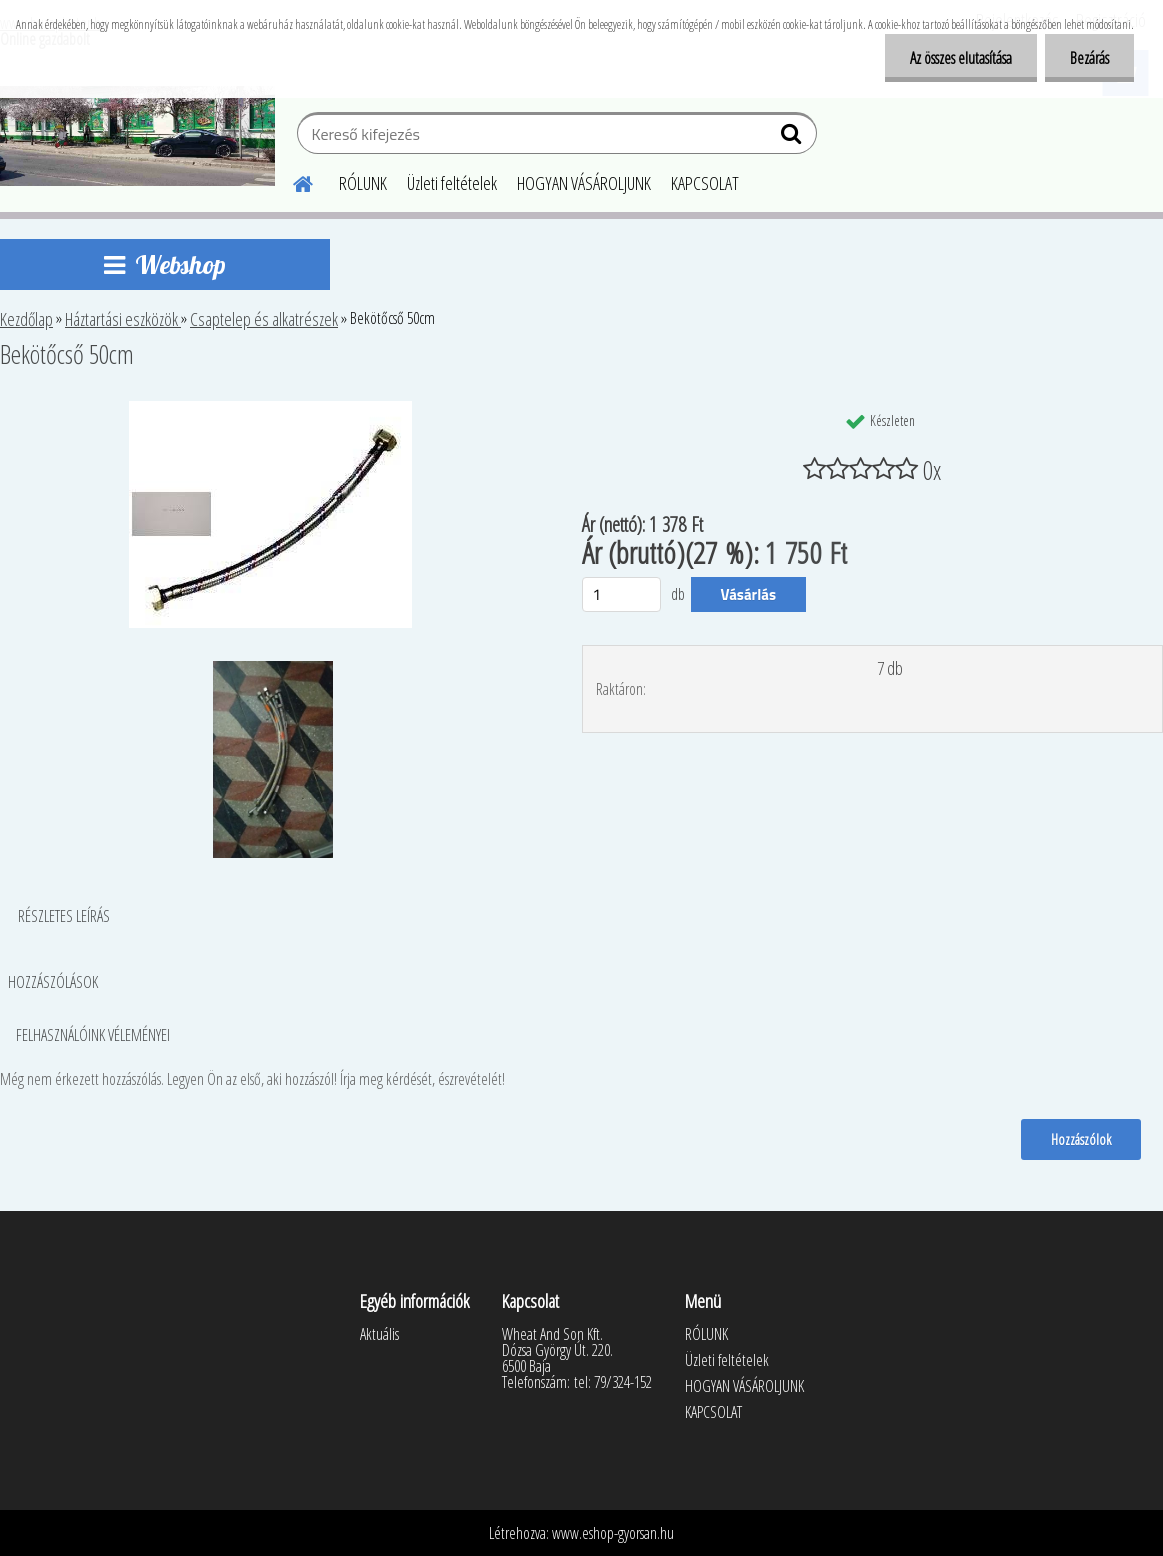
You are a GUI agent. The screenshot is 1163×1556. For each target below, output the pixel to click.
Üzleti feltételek (452, 183)
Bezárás (1089, 58)
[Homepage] (291, 181)
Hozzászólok (1081, 1139)
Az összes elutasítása (961, 58)
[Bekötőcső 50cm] (270, 409)
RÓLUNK (363, 183)
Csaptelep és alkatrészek (264, 319)
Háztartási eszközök (123, 319)
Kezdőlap (26, 319)
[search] (793, 138)
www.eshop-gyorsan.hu (613, 1533)
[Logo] (137, 136)
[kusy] (622, 594)
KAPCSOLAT (705, 183)
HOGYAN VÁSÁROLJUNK (584, 183)
